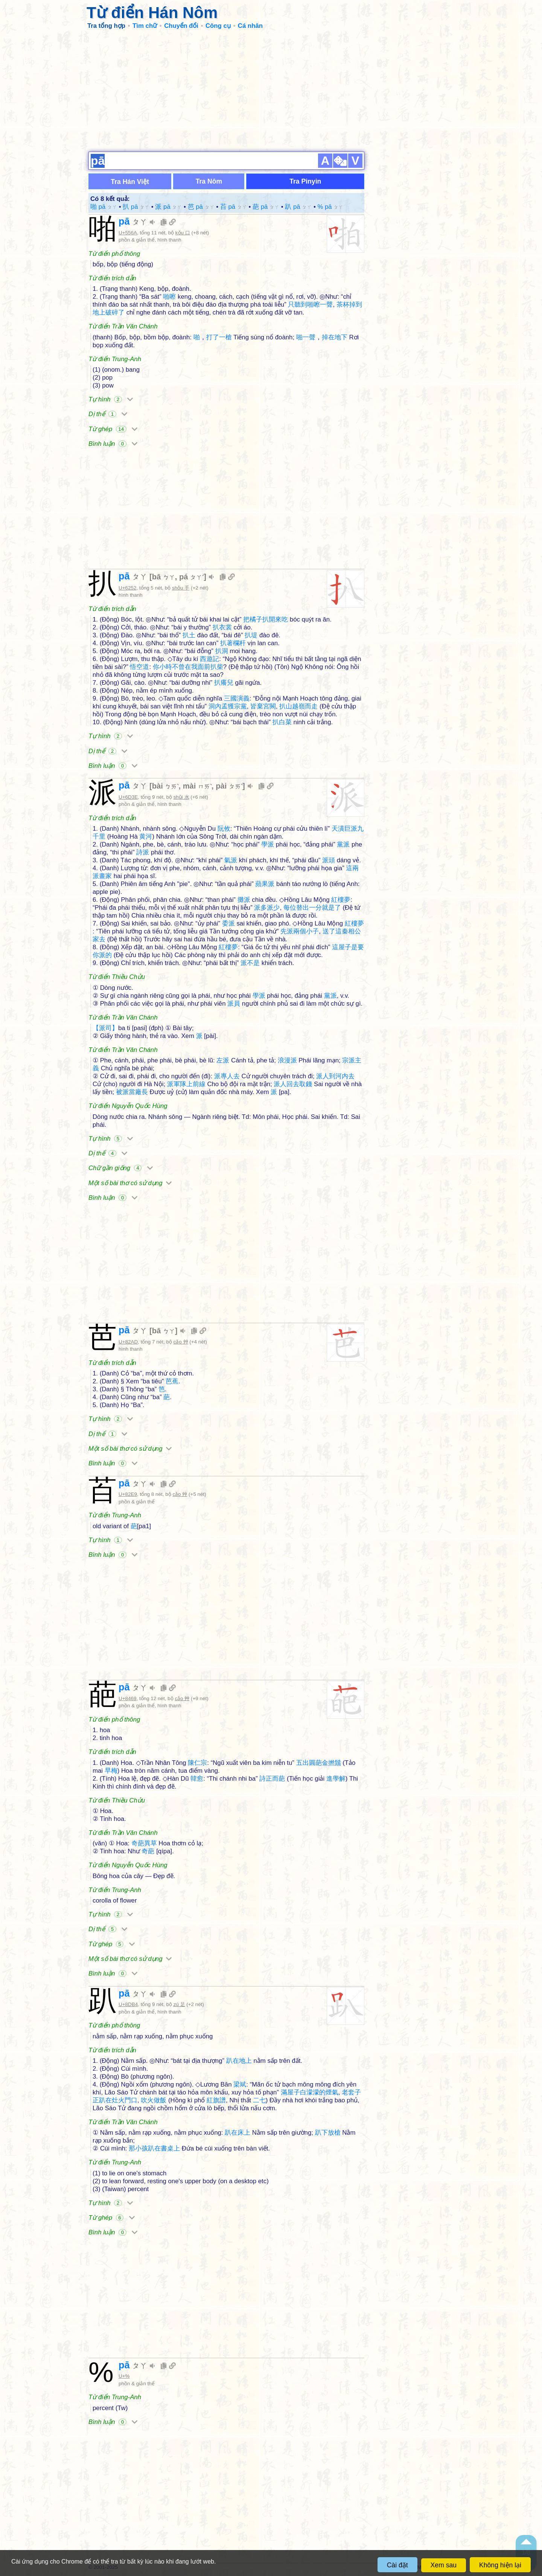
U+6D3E (128, 797)
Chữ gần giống (120, 1168)
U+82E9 (128, 1494)
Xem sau (444, 2565)
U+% (124, 2376)
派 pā (168, 206)
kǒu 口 (182, 233)
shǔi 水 (181, 797)
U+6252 (127, 588)
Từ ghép (112, 429)
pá (191, 577)
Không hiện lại (500, 2565)
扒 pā (136, 206)
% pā (330, 206)
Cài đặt (397, 2565)
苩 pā (233, 206)
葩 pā (266, 206)
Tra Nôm (209, 181)
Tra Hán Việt (130, 181)
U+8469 (127, 1698)
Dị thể (107, 414)
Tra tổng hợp (106, 25)
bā (163, 577)
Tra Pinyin (305, 181)
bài (165, 786)
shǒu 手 (180, 588)
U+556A (128, 233)
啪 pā (103, 206)
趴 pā (298, 206)
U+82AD (128, 1342)
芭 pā (201, 206)
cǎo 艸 (181, 1342)
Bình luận (112, 443)
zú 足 (179, 2004)
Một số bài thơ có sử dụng (130, 1183)
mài (197, 786)
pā (133, 221)
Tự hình (110, 399)
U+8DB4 (128, 2004)
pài (229, 786)
